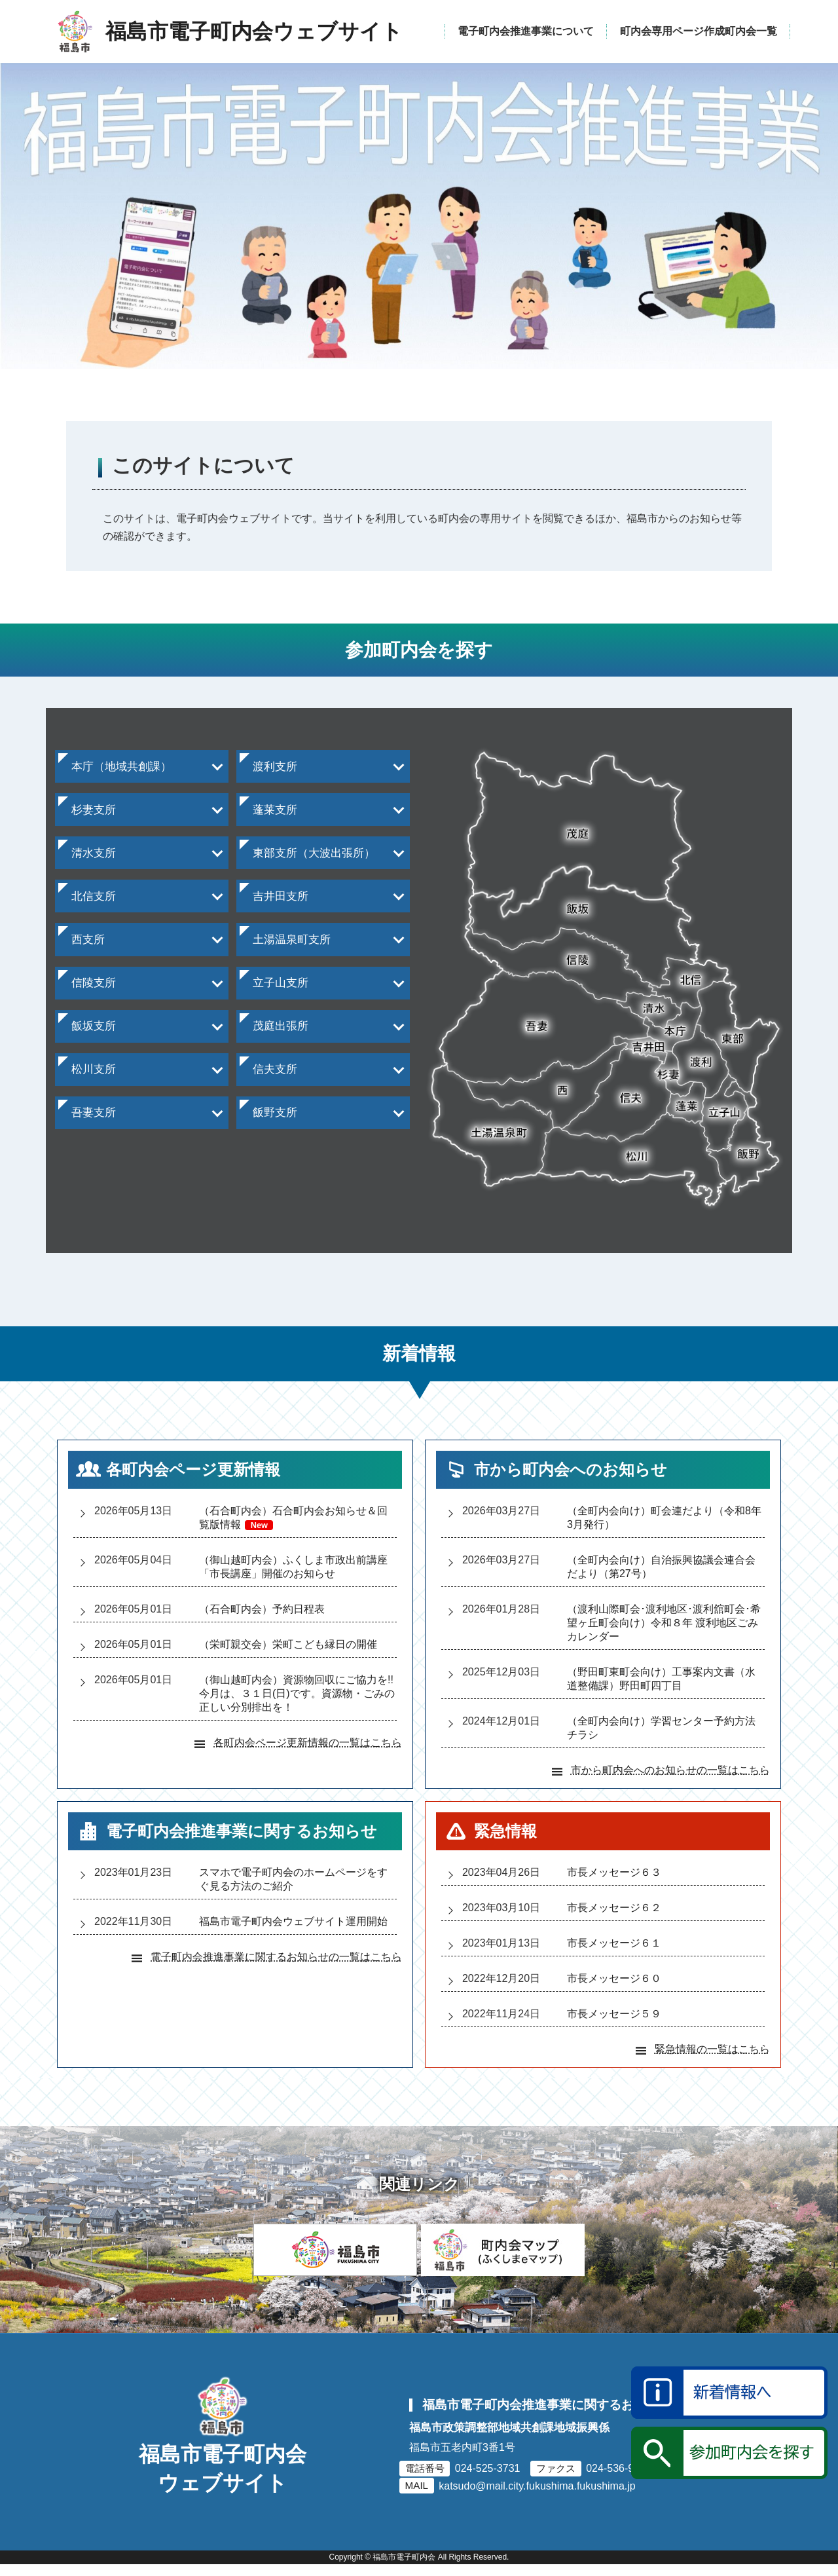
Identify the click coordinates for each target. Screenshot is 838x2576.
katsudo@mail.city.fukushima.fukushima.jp (537, 2501)
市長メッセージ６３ (614, 1872)
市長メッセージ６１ (614, 1943)
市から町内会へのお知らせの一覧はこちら (670, 1770)
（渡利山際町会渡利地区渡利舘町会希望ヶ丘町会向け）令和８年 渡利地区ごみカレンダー (664, 1622)
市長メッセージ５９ (614, 2013)
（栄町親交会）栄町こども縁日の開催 (288, 1644)
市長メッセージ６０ (614, 1978)
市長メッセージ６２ (614, 1907)
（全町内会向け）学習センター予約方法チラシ (661, 1727)
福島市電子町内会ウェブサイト (222, 2499)
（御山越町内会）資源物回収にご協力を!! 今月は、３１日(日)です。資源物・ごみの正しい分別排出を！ (298, 1693)
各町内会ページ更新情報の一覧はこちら (307, 1742)
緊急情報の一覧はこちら (712, 2049)
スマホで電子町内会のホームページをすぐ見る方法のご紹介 (293, 1879)
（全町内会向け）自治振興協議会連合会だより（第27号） (661, 1566)
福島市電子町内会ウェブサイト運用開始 (293, 1921)
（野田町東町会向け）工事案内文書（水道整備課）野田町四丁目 (661, 1678)
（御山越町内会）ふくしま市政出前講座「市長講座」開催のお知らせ (293, 1566)
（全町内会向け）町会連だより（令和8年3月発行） (664, 1517)
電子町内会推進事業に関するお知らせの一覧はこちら (276, 1956)
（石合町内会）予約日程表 (262, 1609)
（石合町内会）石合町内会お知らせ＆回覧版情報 (293, 1517)
